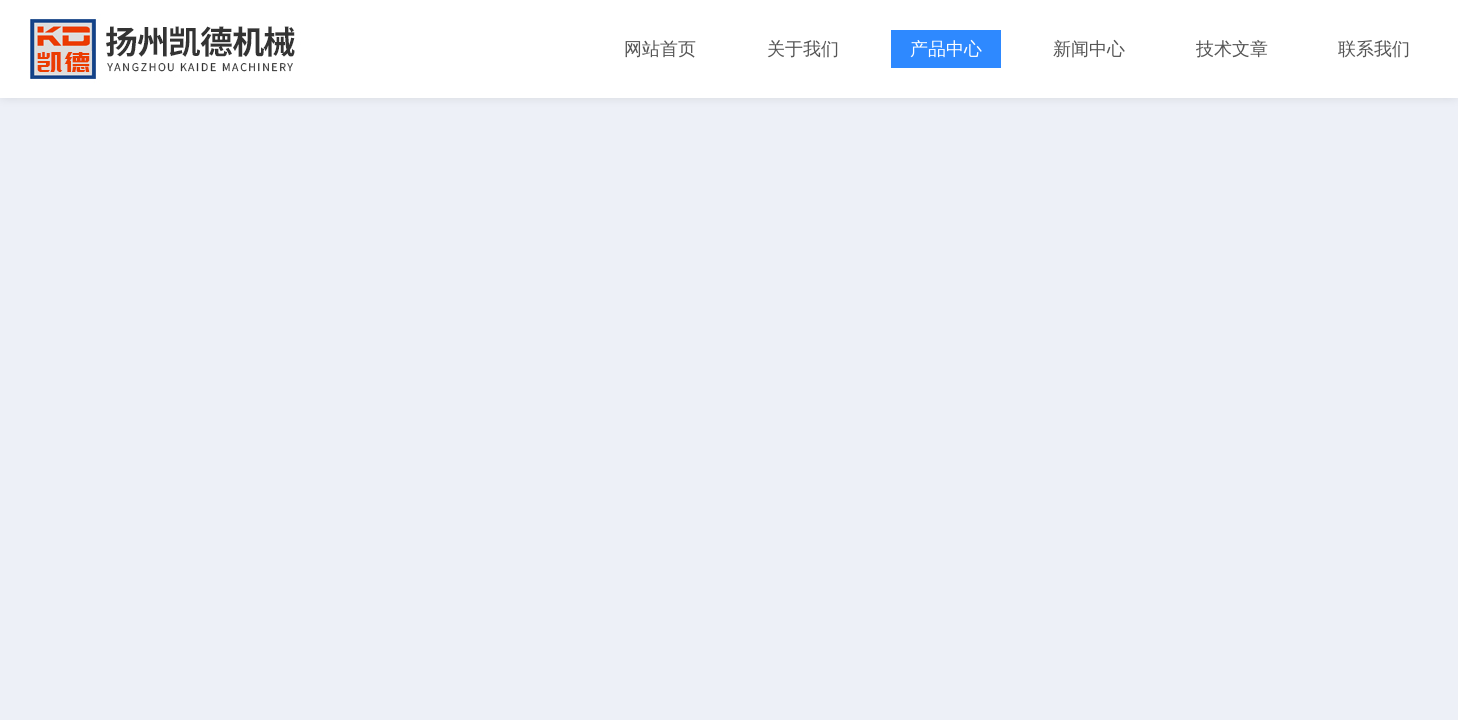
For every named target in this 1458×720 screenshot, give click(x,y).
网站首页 (660, 49)
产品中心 (946, 49)
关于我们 (803, 49)
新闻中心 (1089, 49)
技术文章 (1232, 49)
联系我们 (1374, 49)
